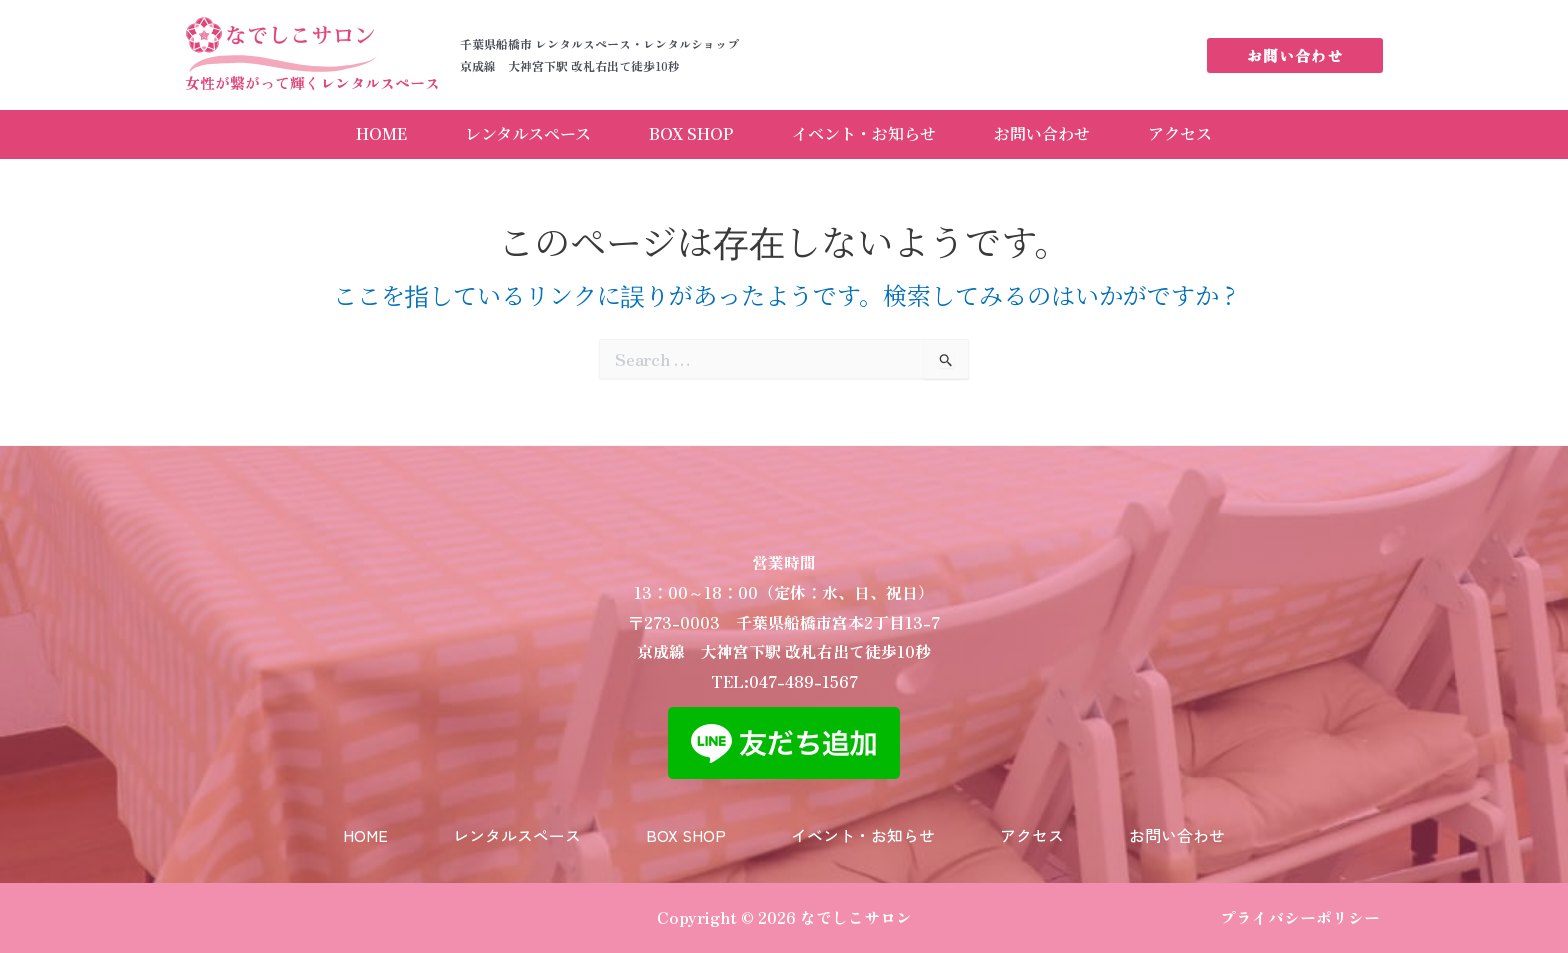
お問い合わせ (1045, 132)
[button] (1295, 55)
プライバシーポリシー (1300, 917)
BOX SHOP (691, 132)
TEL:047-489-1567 (784, 676)
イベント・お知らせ (865, 132)
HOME (377, 132)
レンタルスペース (526, 132)
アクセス (1185, 132)
